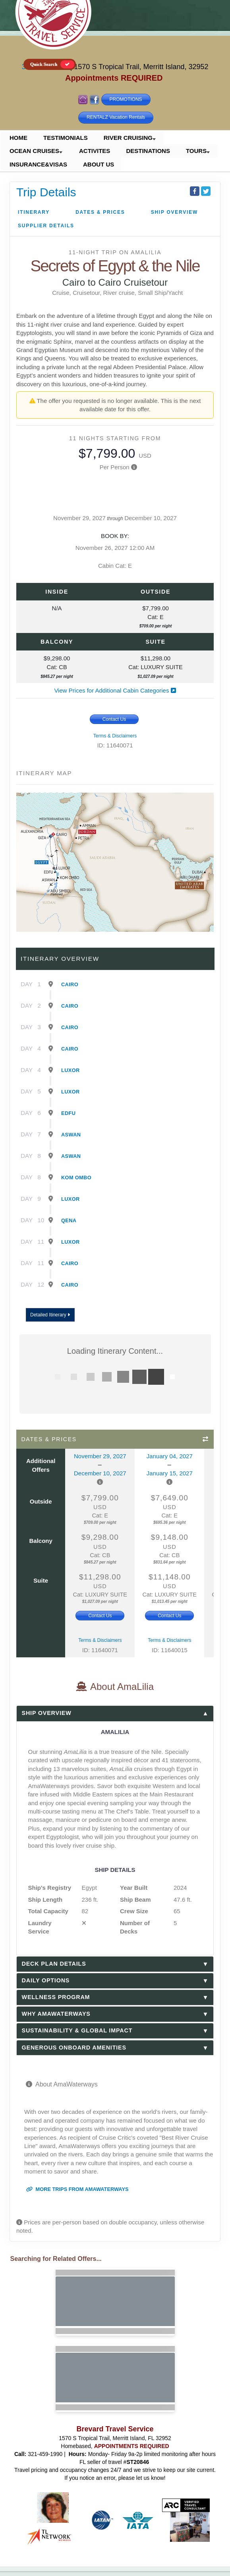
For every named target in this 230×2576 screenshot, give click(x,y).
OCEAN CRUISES (34, 150)
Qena (68, 1220)
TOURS (196, 150)
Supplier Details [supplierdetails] (46, 225)
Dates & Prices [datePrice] (100, 212)
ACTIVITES (94, 150)
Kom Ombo (76, 1178)
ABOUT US (98, 164)
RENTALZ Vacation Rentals (116, 117)
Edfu (68, 1113)
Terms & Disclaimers (115, 736)
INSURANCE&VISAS (38, 164)
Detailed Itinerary (50, 1315)
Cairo (69, 984)
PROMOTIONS (126, 99)
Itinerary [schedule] (34, 212)
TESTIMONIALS (65, 137)
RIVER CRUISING (128, 137)
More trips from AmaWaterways (77, 2189)
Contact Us (114, 719)
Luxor (70, 1070)
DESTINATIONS (148, 150)
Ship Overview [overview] (174, 212)
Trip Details (46, 192)
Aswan (71, 1135)
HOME (18, 137)
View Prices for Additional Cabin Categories (115, 690)
